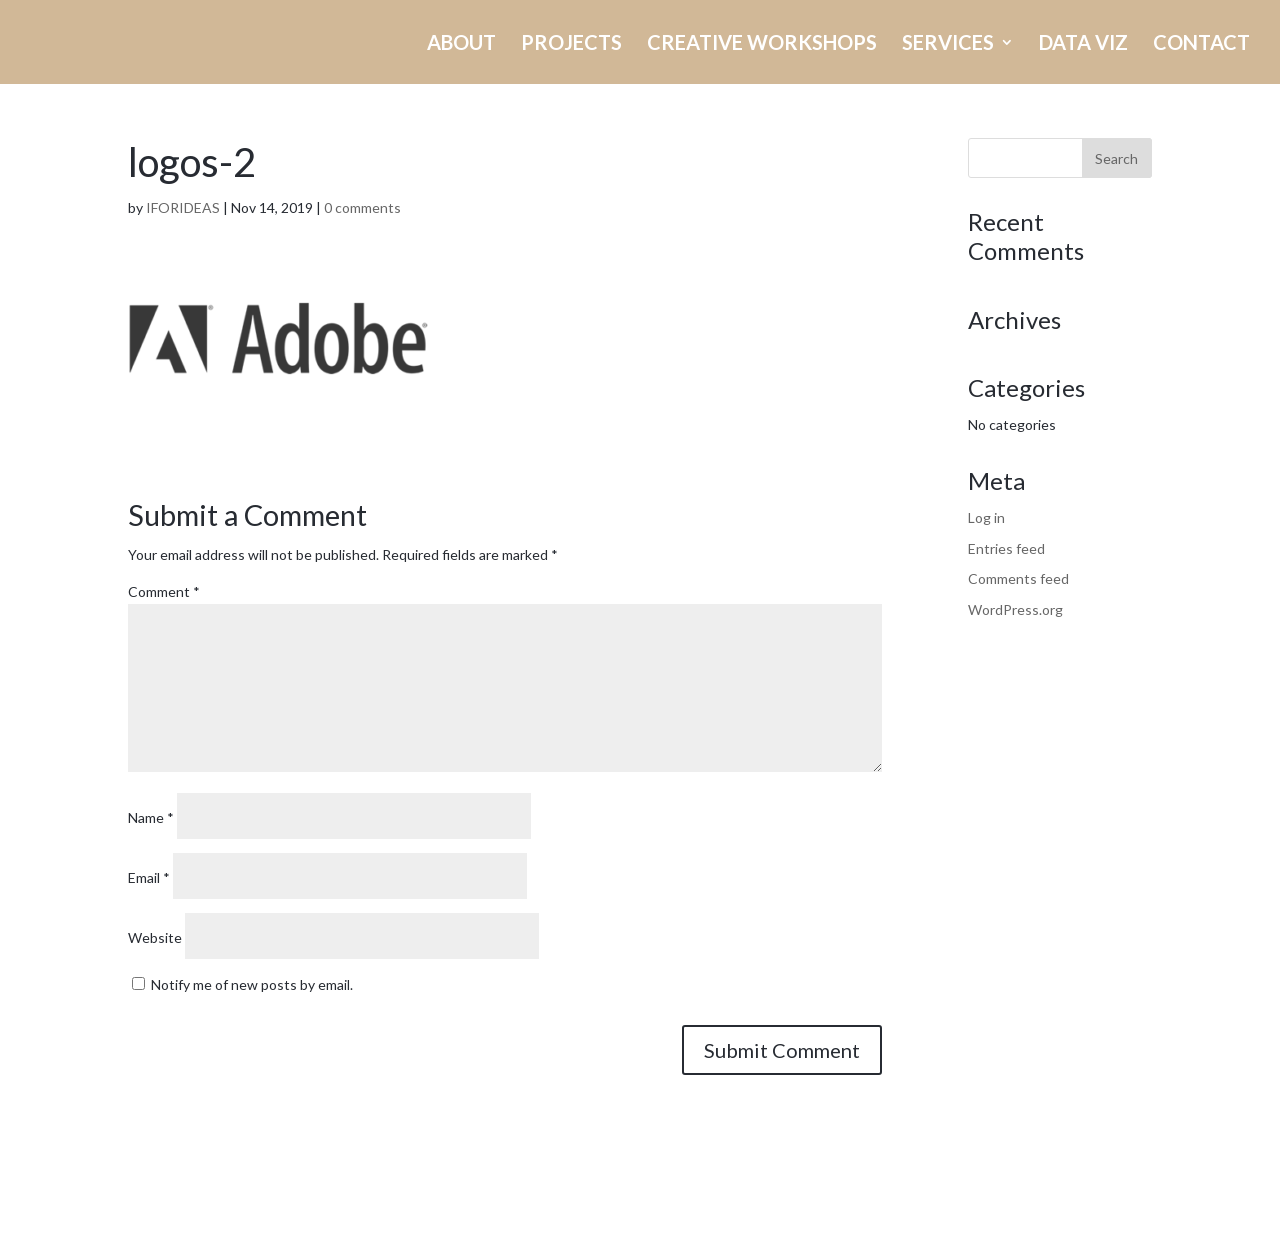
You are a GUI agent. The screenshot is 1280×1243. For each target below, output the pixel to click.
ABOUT (461, 44)
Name (151, 817)
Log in (986, 517)
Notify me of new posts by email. (252, 984)
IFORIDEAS (183, 207)
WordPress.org (1015, 609)
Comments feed (1018, 578)
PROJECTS (571, 44)
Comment (164, 591)
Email (149, 877)
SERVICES (948, 44)
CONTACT (1201, 44)
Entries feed (1006, 548)
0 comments (362, 207)
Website (155, 937)
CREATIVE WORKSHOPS (762, 44)
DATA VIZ (1083, 44)
